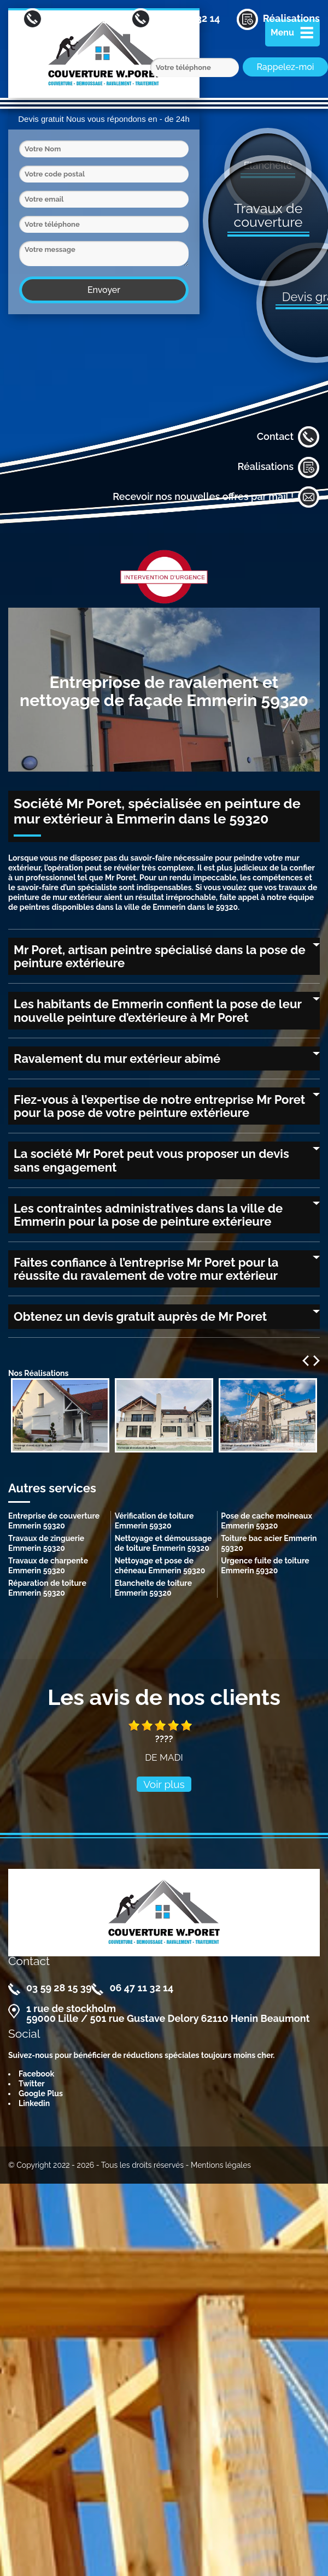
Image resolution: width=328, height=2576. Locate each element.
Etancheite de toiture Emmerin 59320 (153, 1588)
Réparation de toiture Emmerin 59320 (47, 1588)
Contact (288, 437)
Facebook (36, 2073)
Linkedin (34, 2103)
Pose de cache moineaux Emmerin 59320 (266, 1521)
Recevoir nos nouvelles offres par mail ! (216, 497)
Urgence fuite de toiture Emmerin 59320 (265, 1565)
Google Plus (41, 2093)
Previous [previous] (305, 1360)
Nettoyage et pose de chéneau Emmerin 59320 (160, 1565)
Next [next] (316, 1360)
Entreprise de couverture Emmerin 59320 (53, 1521)
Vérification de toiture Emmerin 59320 (154, 1521)
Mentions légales (221, 2165)
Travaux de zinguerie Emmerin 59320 (46, 1543)
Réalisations (278, 467)
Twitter (32, 2083)
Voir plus (164, 1784)
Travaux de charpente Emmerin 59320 (48, 1565)
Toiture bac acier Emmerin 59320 (269, 1543)
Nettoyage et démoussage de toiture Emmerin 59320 (163, 1543)
